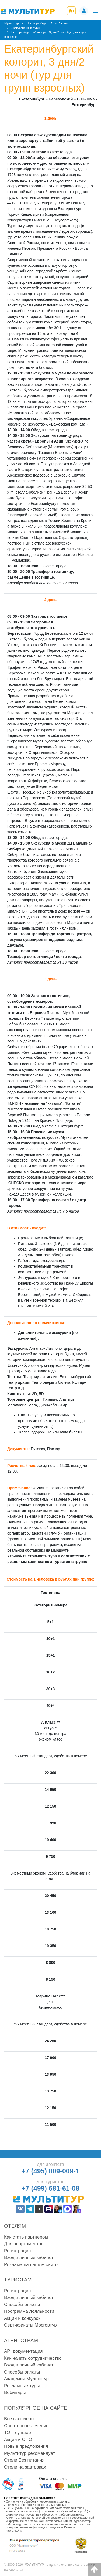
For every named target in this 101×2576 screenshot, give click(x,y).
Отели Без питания (24, 2460)
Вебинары (15, 2392)
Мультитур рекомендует (29, 2453)
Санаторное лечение (26, 2425)
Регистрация (17, 2250)
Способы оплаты (22, 2304)
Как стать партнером (26, 2237)
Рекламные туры (22, 2385)
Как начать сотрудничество (33, 2358)
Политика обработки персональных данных (36, 2504)
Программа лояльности (29, 2311)
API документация (23, 2351)
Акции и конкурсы (22, 2318)
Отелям (15, 2226)
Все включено (19, 2418)
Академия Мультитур (26, 2378)
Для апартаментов (23, 2243)
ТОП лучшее (17, 2432)
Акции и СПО (18, 2439)
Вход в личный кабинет (29, 2257)
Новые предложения (26, 2446)
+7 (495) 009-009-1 (50, 2171)
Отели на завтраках (25, 2467)
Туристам (18, 2280)
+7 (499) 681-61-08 (50, 2188)
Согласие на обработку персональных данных (38, 2501)
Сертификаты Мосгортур (30, 2325)
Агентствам (21, 2340)
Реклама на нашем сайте (31, 2264)
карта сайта (14, 2530)
